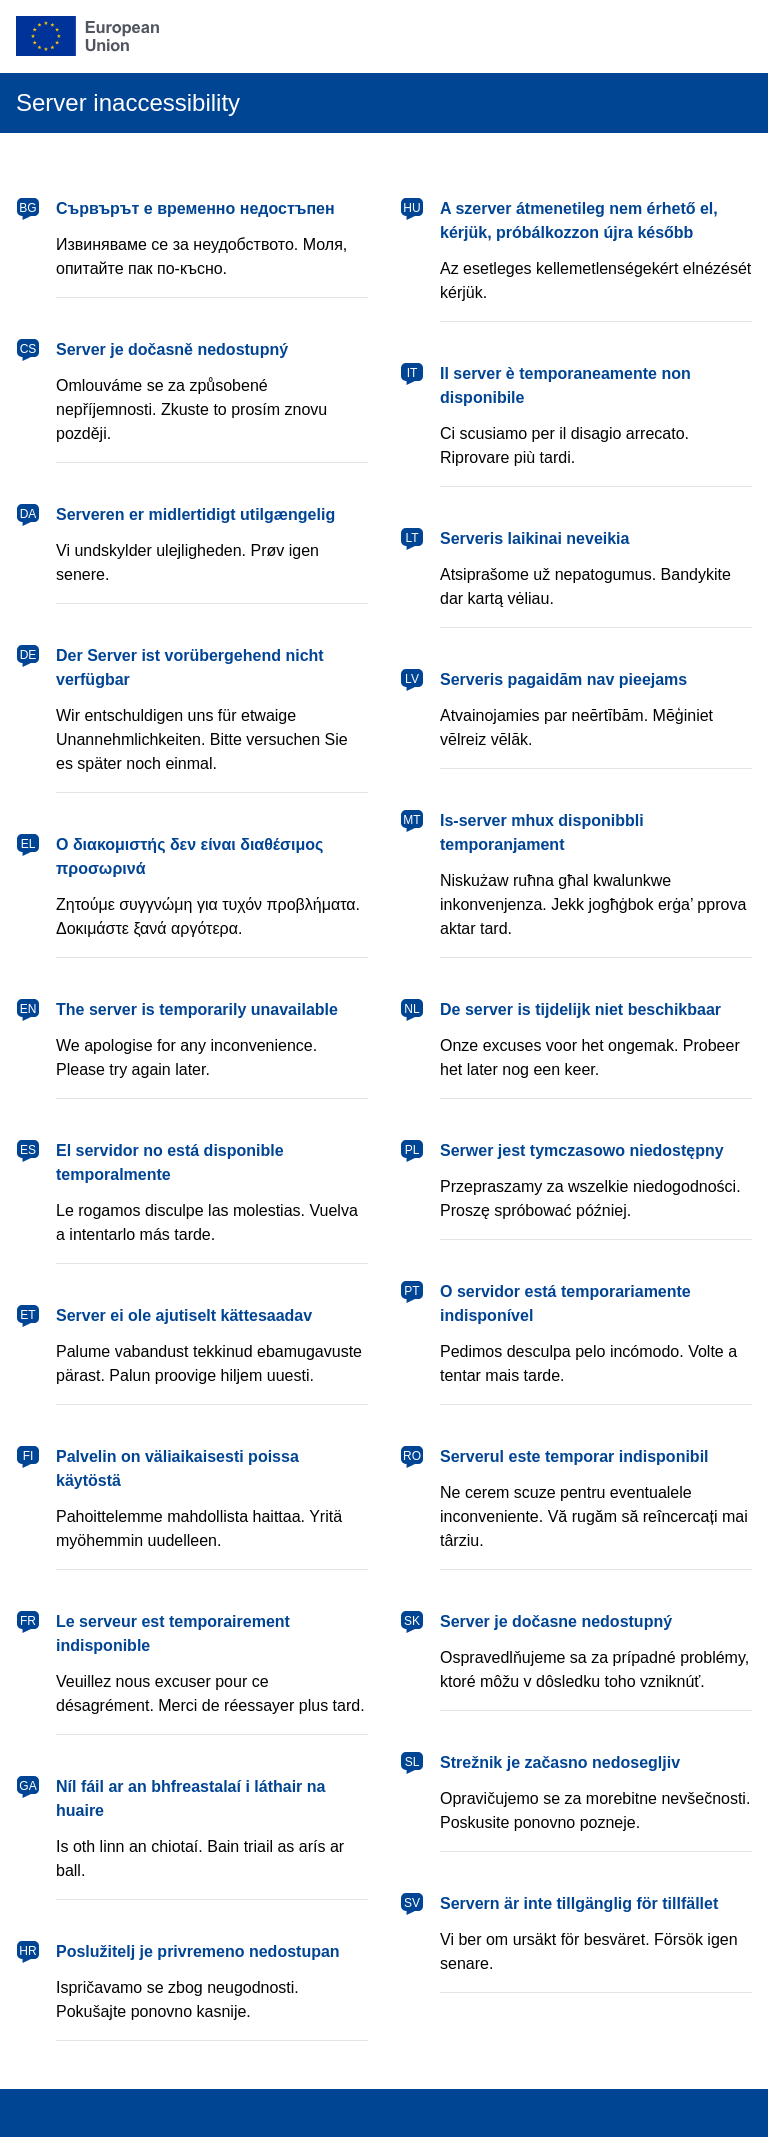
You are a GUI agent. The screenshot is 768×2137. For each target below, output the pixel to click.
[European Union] (87, 36)
